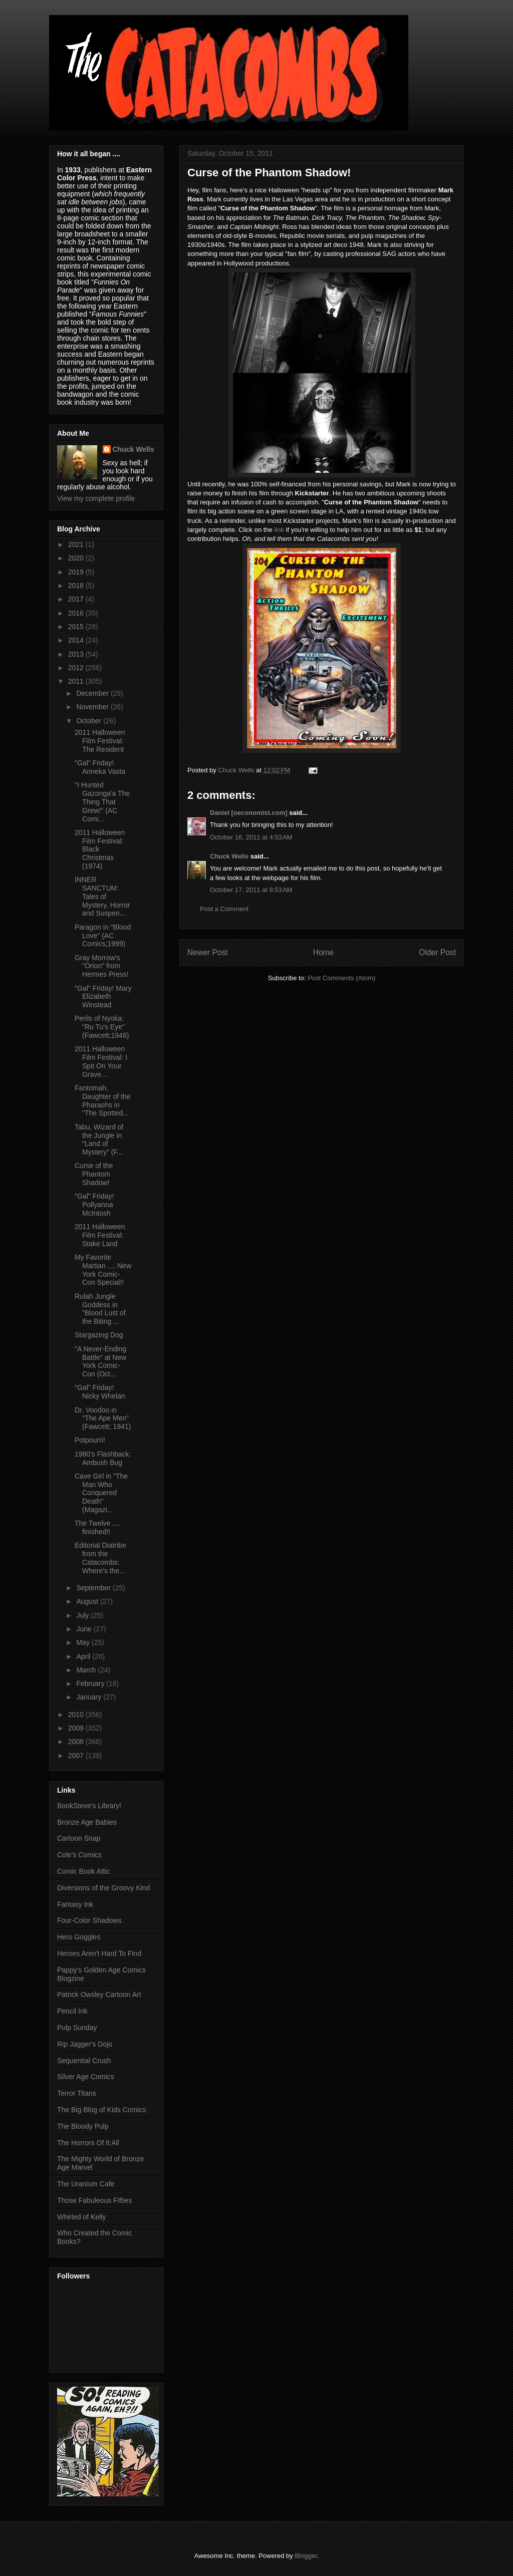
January (89, 1697)
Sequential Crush (84, 2061)
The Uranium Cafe (85, 2184)
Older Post (437, 952)
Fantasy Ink (75, 1904)
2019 (77, 572)
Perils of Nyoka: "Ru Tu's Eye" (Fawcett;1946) (102, 1026)
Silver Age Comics (85, 2077)
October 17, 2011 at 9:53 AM (251, 890)
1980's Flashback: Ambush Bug (103, 1458)
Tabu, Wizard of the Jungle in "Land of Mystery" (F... (99, 1139)
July (83, 1615)
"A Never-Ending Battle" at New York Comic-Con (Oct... (100, 1361)
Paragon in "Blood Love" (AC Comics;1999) (103, 935)
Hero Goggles (78, 1937)
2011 (77, 681)
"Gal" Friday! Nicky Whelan (100, 1391)
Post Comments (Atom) (341, 978)
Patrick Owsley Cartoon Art (99, 1994)
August (88, 1601)
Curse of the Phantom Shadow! (94, 1174)
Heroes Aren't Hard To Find (99, 1953)
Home (323, 952)
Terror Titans (76, 2093)
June (84, 1629)
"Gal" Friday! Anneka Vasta (100, 767)
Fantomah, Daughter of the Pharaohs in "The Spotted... (103, 1100)
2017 (77, 599)
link (279, 529)
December (93, 693)
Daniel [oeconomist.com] (249, 812)
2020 (77, 558)
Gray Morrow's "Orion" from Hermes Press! (102, 966)
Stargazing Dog (99, 1335)
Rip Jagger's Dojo (84, 2044)
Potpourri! (90, 1440)
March (87, 1670)
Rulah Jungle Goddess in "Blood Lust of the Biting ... (100, 1308)
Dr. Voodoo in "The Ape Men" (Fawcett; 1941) (103, 1418)
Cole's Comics (79, 1855)
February (91, 1683)
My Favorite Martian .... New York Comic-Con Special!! (103, 1269)
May (83, 1642)
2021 (77, 544)
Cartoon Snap (78, 1838)
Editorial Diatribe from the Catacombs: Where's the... (100, 1557)
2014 (77, 640)
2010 (77, 1714)
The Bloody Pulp (83, 2126)
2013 (77, 654)
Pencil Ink (72, 2011)
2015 (77, 627)
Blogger (306, 2555)
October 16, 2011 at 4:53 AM (251, 837)
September (94, 1588)
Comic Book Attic (83, 1871)
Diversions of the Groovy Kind (103, 1888)
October (89, 721)
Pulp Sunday (77, 2028)
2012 (77, 668)
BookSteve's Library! (89, 1806)
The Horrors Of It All (88, 2143)
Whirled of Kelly (81, 2217)
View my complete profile (96, 498)
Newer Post (207, 952)
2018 (77, 586)
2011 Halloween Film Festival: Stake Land (100, 1235)
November (93, 707)
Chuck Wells (229, 856)
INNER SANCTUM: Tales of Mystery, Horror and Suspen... (102, 896)
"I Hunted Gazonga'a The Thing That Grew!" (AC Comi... (102, 801)
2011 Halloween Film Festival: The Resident (100, 740)
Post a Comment (224, 909)
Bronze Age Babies (87, 1822)
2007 (77, 1756)
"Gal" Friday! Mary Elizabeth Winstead (103, 996)
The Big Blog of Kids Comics (101, 2110)
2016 (77, 613)
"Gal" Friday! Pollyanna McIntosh (94, 1204)
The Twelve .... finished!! (97, 1527)
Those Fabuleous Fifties (94, 2200)
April (84, 1656)
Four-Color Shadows (89, 1920)
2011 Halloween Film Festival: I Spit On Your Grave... (101, 1061)
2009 (77, 1728)
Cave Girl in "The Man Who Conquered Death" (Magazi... (101, 1493)
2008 (77, 1742)
